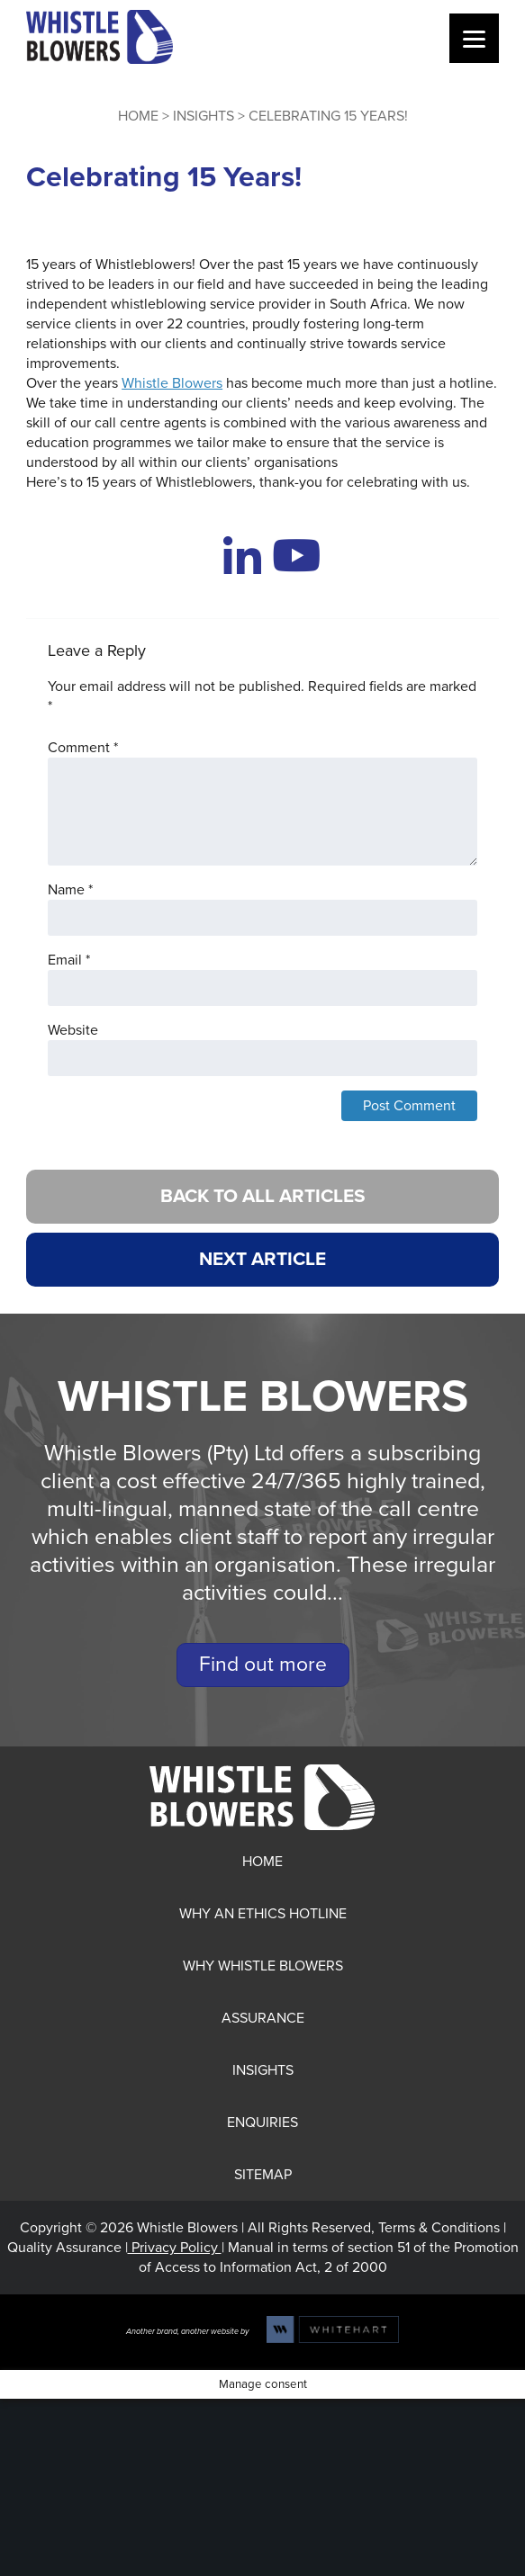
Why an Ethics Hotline (263, 1914)
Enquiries (262, 2123)
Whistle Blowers (172, 383)
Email (69, 960)
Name (70, 890)
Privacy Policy (175, 2248)
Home (138, 116)
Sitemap (263, 2175)
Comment (83, 748)
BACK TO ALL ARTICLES (263, 1196)
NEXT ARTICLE (262, 1259)
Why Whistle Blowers (263, 1966)
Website (73, 1030)
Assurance (263, 2018)
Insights (203, 116)
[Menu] (474, 38)
